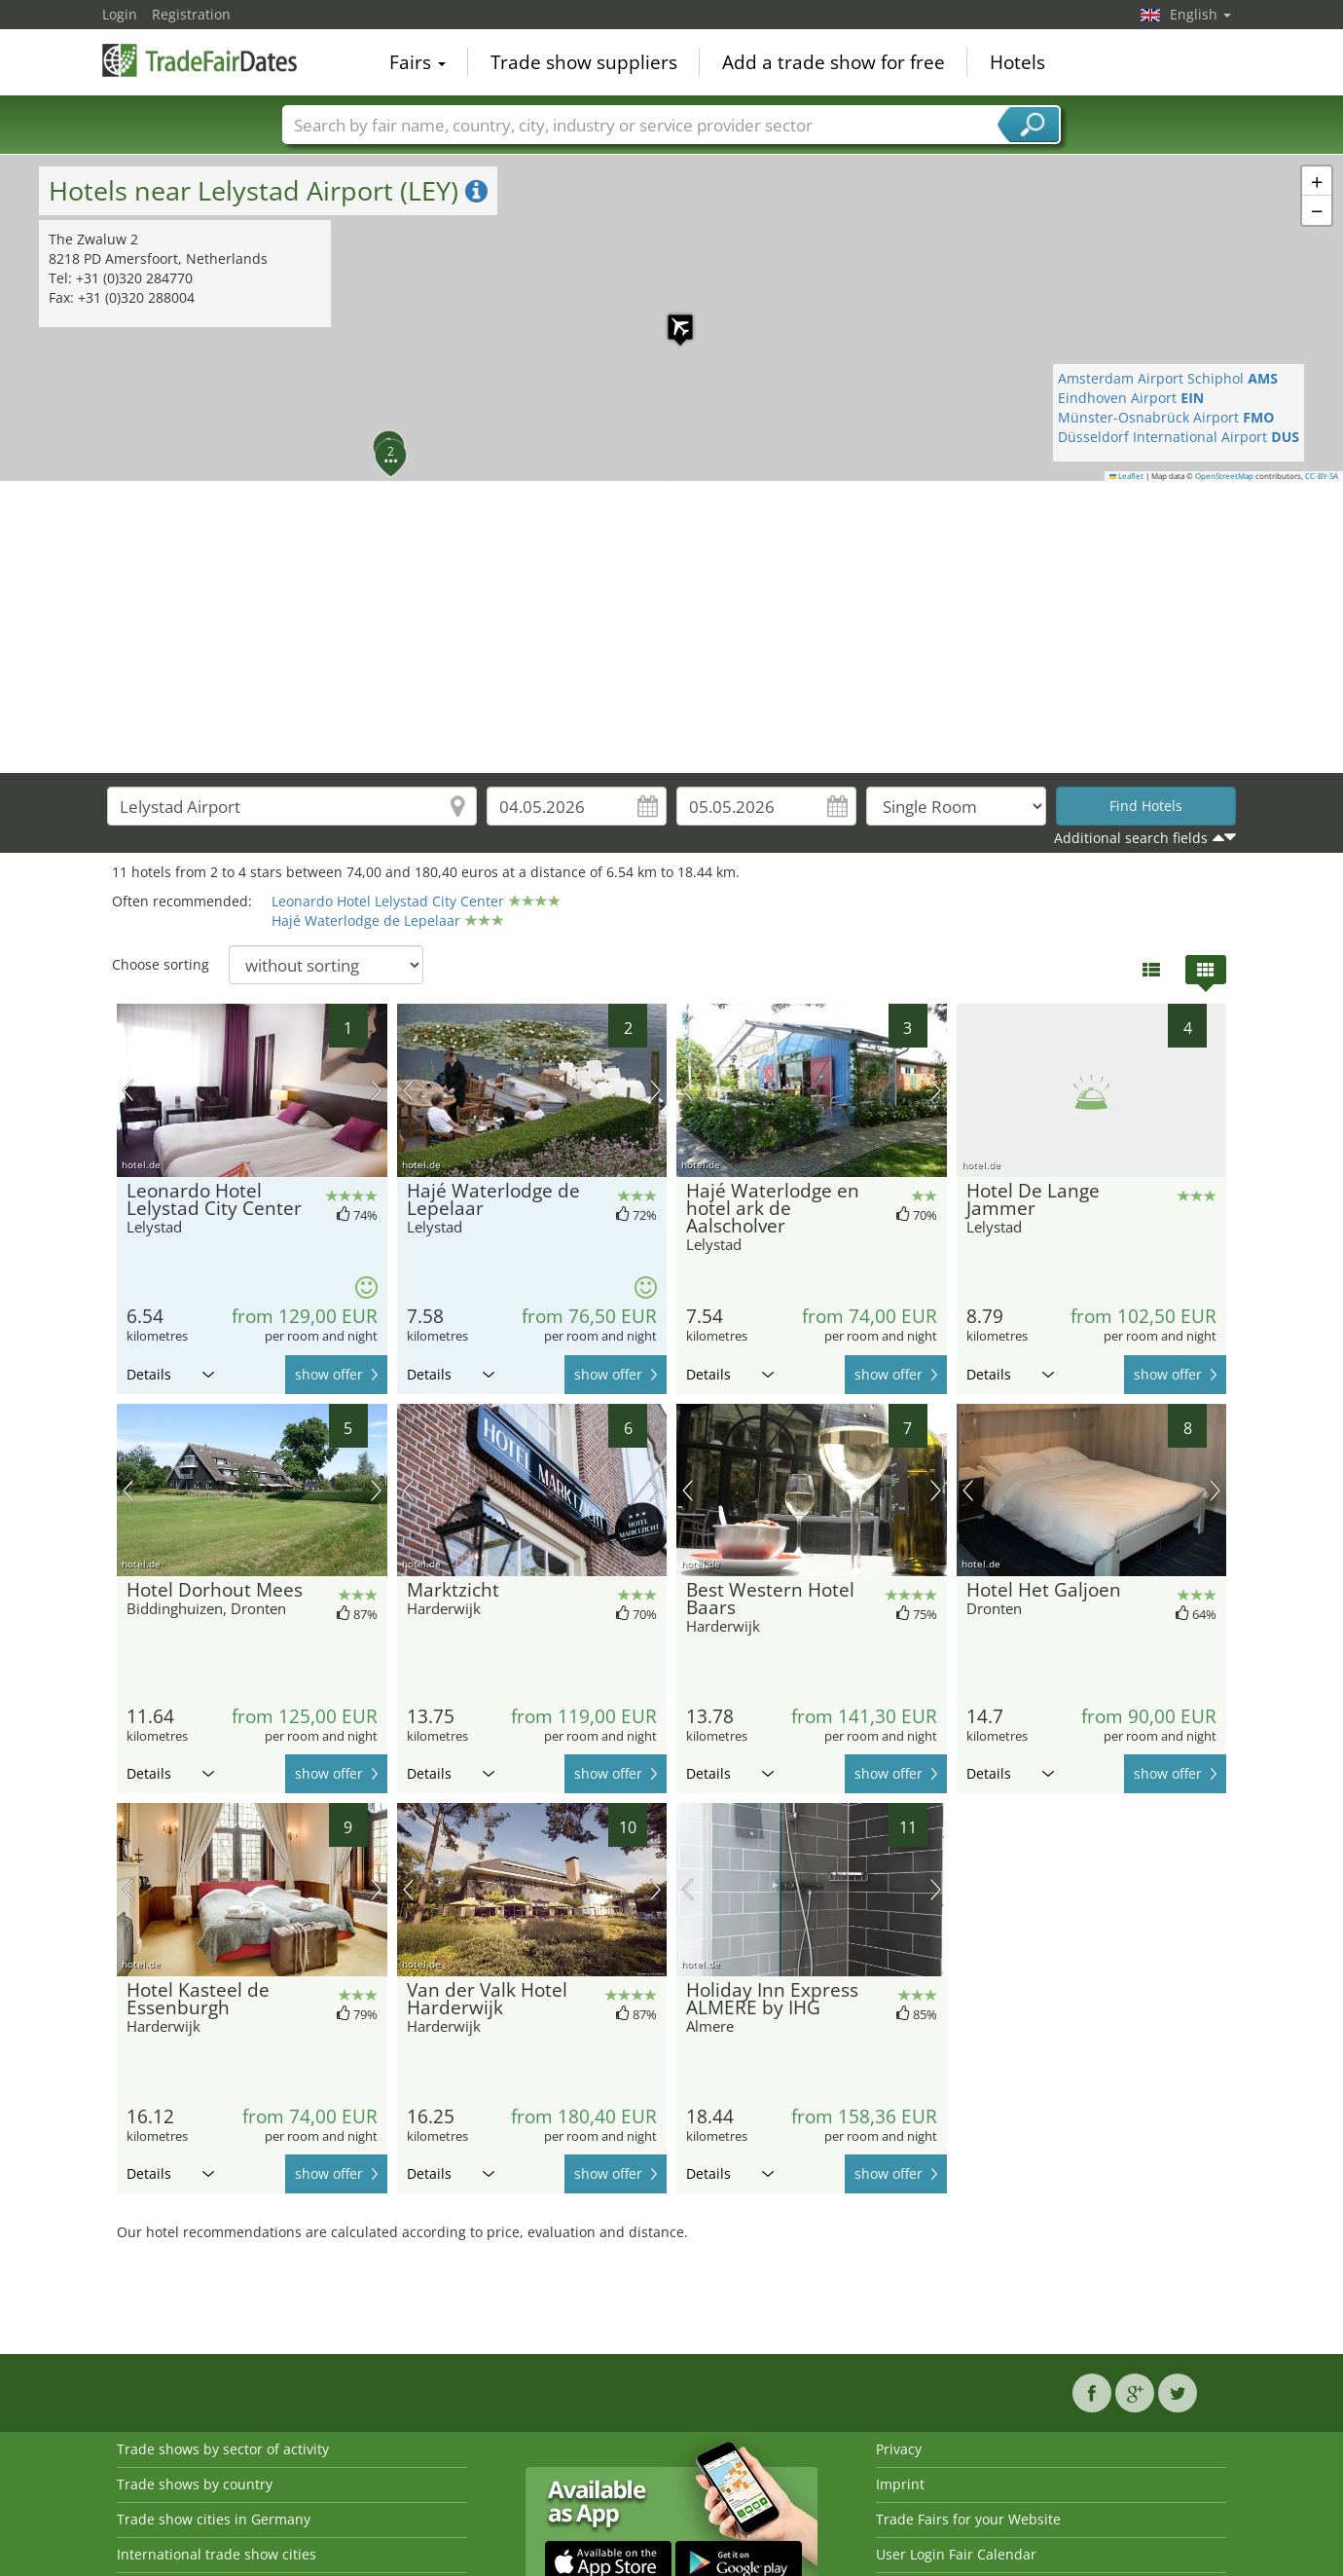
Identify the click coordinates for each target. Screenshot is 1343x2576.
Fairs (417, 62)
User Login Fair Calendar (956, 2554)
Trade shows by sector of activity (223, 2449)
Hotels (1017, 62)
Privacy (899, 2449)
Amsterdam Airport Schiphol (1168, 378)
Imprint (900, 2484)
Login (119, 14)
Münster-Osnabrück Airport (1166, 417)
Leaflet (1126, 476)
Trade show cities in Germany (213, 2519)
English (1200, 14)
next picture (376, 1090)
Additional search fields (1131, 837)
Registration (191, 14)
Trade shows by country (194, 2484)
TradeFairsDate (199, 60)
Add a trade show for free (833, 62)
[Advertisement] (671, 627)
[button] (670, 317)
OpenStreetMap (1224, 476)
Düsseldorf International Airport (1178, 436)
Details (170, 1374)
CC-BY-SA (1321, 476)
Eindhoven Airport (1131, 397)
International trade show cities (216, 2554)
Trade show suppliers (583, 62)
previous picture (128, 1090)
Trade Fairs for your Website (968, 2519)
